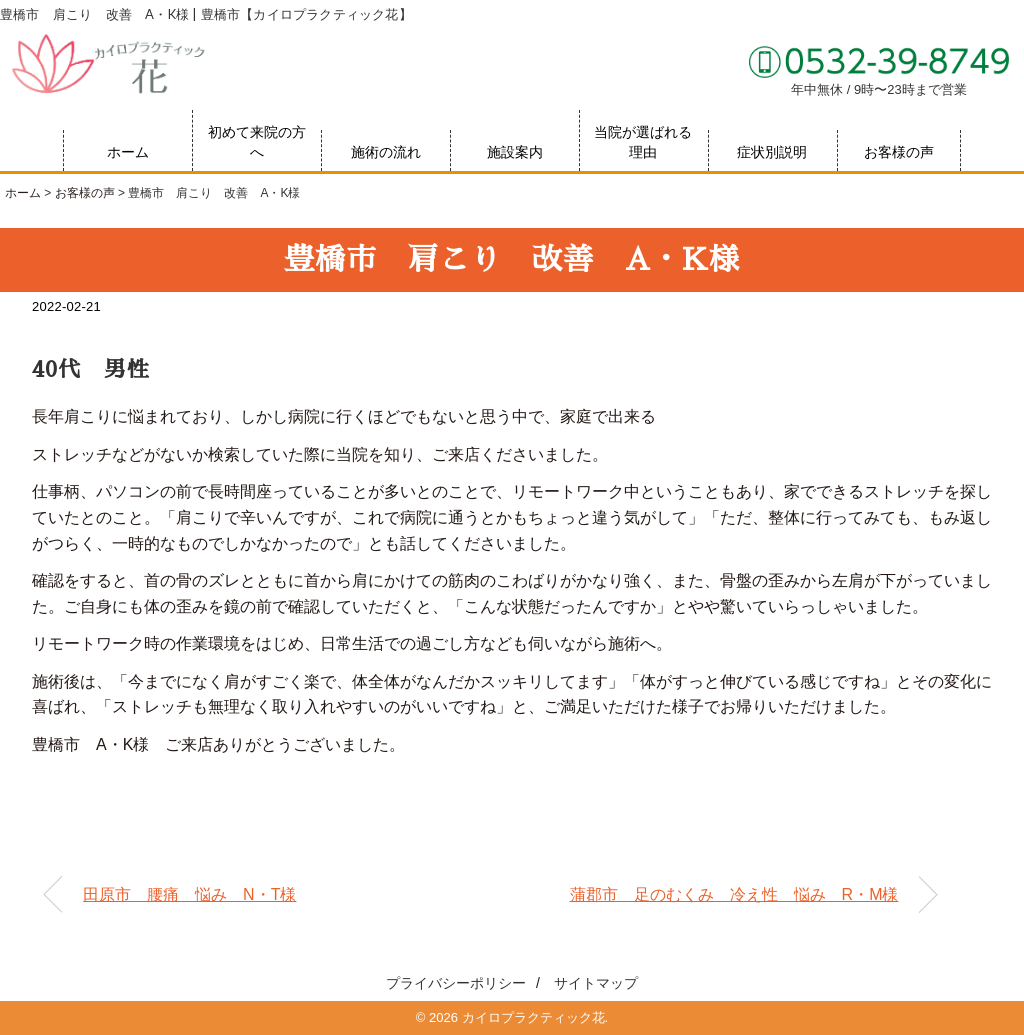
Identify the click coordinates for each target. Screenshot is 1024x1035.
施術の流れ (386, 152)
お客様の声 (899, 152)
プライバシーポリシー (456, 983)
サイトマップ (596, 983)
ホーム (128, 152)
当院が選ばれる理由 (643, 142)
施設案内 (515, 152)
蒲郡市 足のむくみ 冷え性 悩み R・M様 (734, 894)
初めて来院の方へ (257, 142)
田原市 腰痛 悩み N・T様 (189, 894)
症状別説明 (772, 152)
